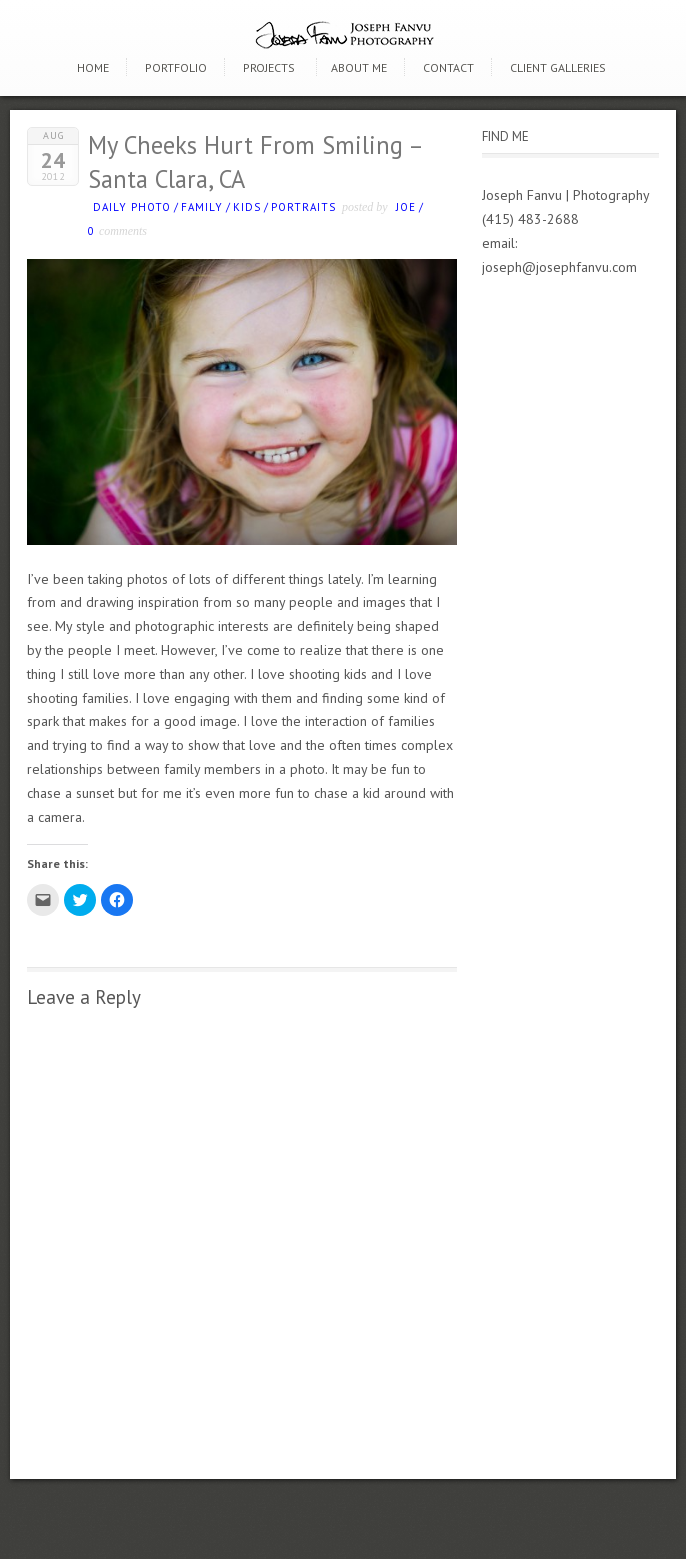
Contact (448, 67)
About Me (359, 67)
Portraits (303, 207)
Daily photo (132, 207)
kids (247, 207)
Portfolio (176, 67)
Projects (269, 67)
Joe (406, 207)
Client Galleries (558, 67)
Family (202, 207)
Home (93, 67)
